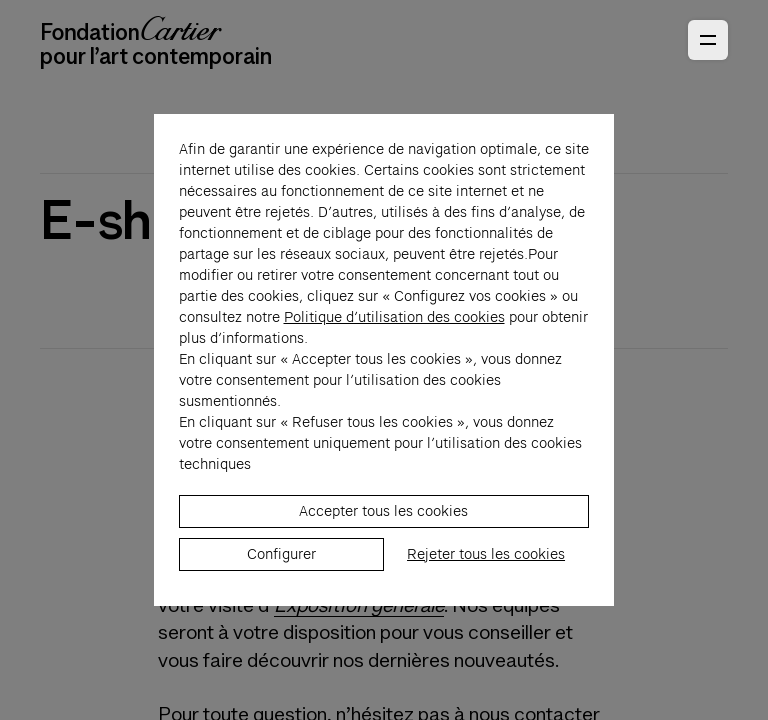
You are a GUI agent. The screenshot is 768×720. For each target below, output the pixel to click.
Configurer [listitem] (281, 586)
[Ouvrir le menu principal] (708, 40)
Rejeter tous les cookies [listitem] (486, 586)
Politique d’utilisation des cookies (394, 349)
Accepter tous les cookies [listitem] (383, 543)
